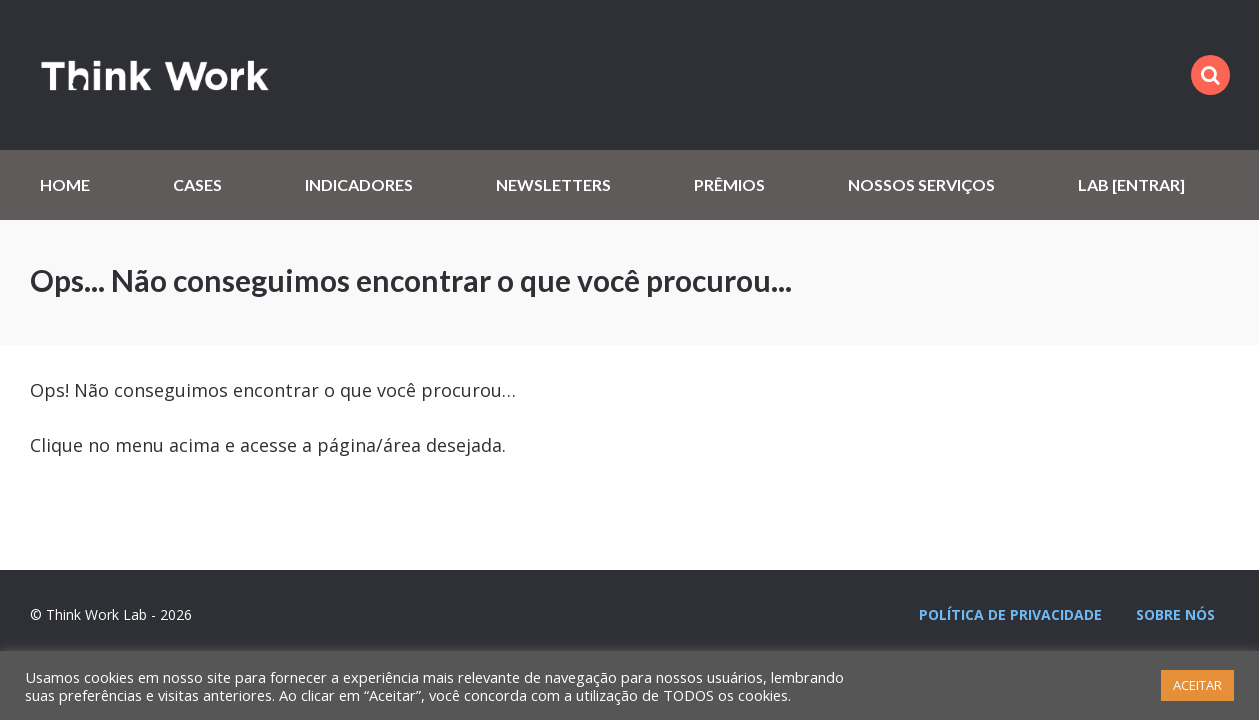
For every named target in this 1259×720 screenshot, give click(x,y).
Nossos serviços (921, 184)
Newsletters (553, 184)
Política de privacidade (1010, 614)
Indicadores (359, 184)
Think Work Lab (155, 75)
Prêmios (729, 184)
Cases (197, 184)
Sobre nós (1175, 614)
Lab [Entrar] (1131, 184)
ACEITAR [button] (1197, 685)
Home (65, 184)
